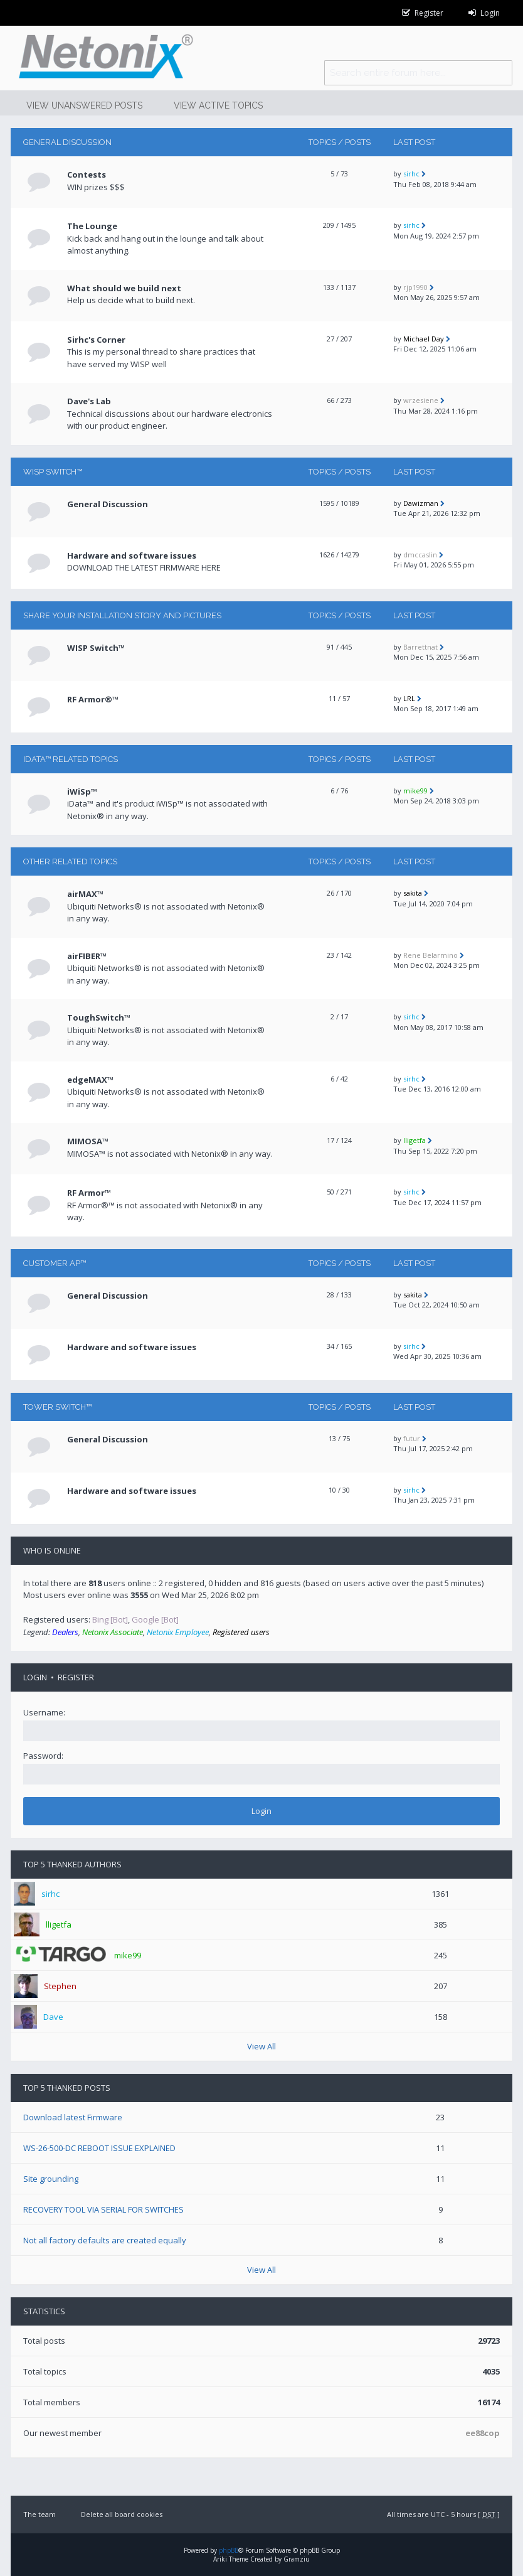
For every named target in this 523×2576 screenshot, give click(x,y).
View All (261, 2046)
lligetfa (414, 1140)
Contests (86, 174)
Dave (53, 2016)
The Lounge (92, 226)
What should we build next (124, 288)
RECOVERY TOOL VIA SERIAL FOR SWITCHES (103, 2209)
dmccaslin (420, 554)
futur (411, 1438)
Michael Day (423, 338)
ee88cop (482, 2433)
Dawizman (420, 503)
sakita (412, 893)
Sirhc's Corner (96, 339)
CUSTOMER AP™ (54, 1263)
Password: (43, 1755)
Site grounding (50, 2178)
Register (76, 1677)
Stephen (60, 1986)
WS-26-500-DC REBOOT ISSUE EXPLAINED (99, 2148)
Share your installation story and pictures (122, 615)
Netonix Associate (112, 1632)
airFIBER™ (87, 956)
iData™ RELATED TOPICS (70, 759)
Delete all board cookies (121, 2514)
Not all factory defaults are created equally (104, 2240)
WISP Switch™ (52, 471)
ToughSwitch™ (98, 1017)
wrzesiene (420, 400)
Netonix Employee (178, 1632)
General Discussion (67, 142)
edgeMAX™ (90, 1079)
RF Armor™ (89, 1192)
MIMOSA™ (87, 1141)
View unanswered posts (84, 105)
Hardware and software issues (131, 555)
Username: (44, 1712)
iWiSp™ (82, 791)
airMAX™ (85, 893)
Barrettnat (420, 647)
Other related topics (70, 861)
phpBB (228, 2550)
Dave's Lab (89, 401)
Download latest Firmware (72, 2117)
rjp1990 (415, 287)
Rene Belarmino (430, 955)
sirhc (411, 173)
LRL (409, 698)
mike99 (415, 790)
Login (35, 1677)
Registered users (241, 1632)
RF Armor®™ (93, 699)
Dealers (65, 1632)
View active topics (218, 105)
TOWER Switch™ (57, 1407)
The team (39, 2514)
